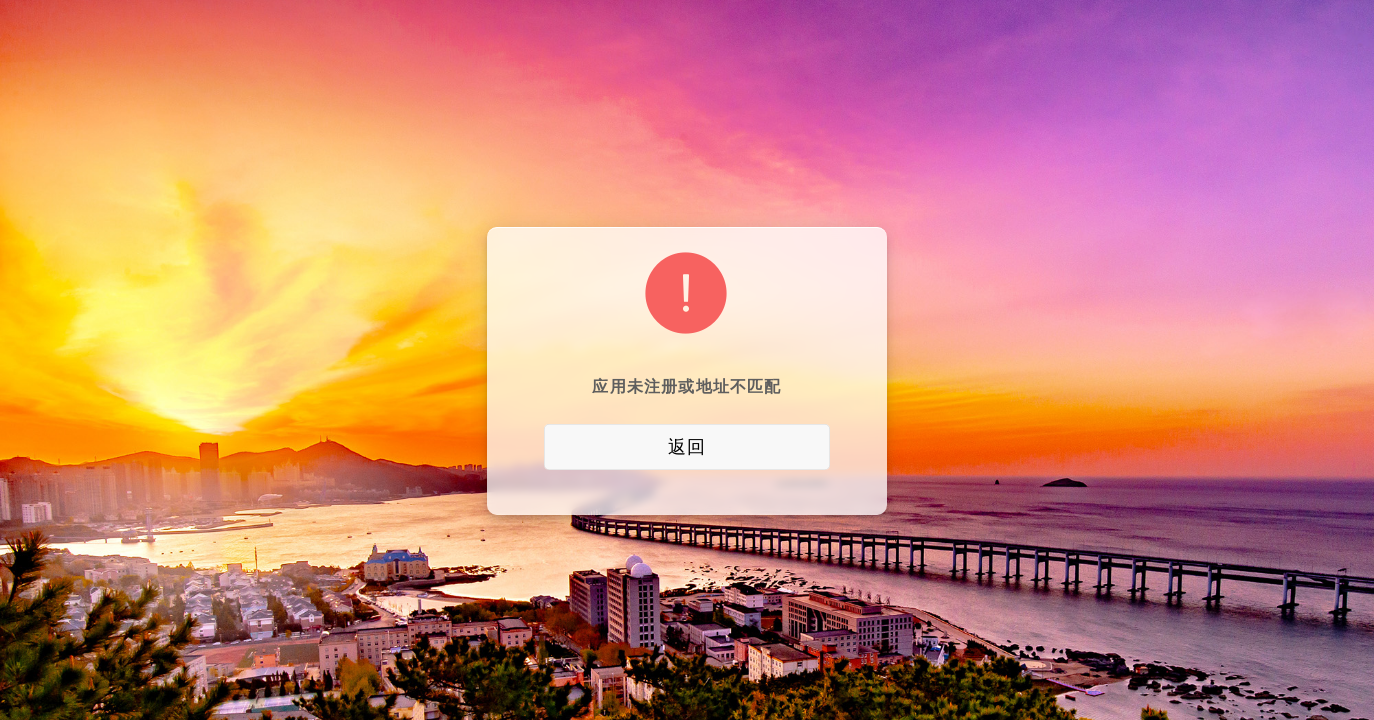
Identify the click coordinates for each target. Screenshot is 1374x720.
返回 (687, 447)
